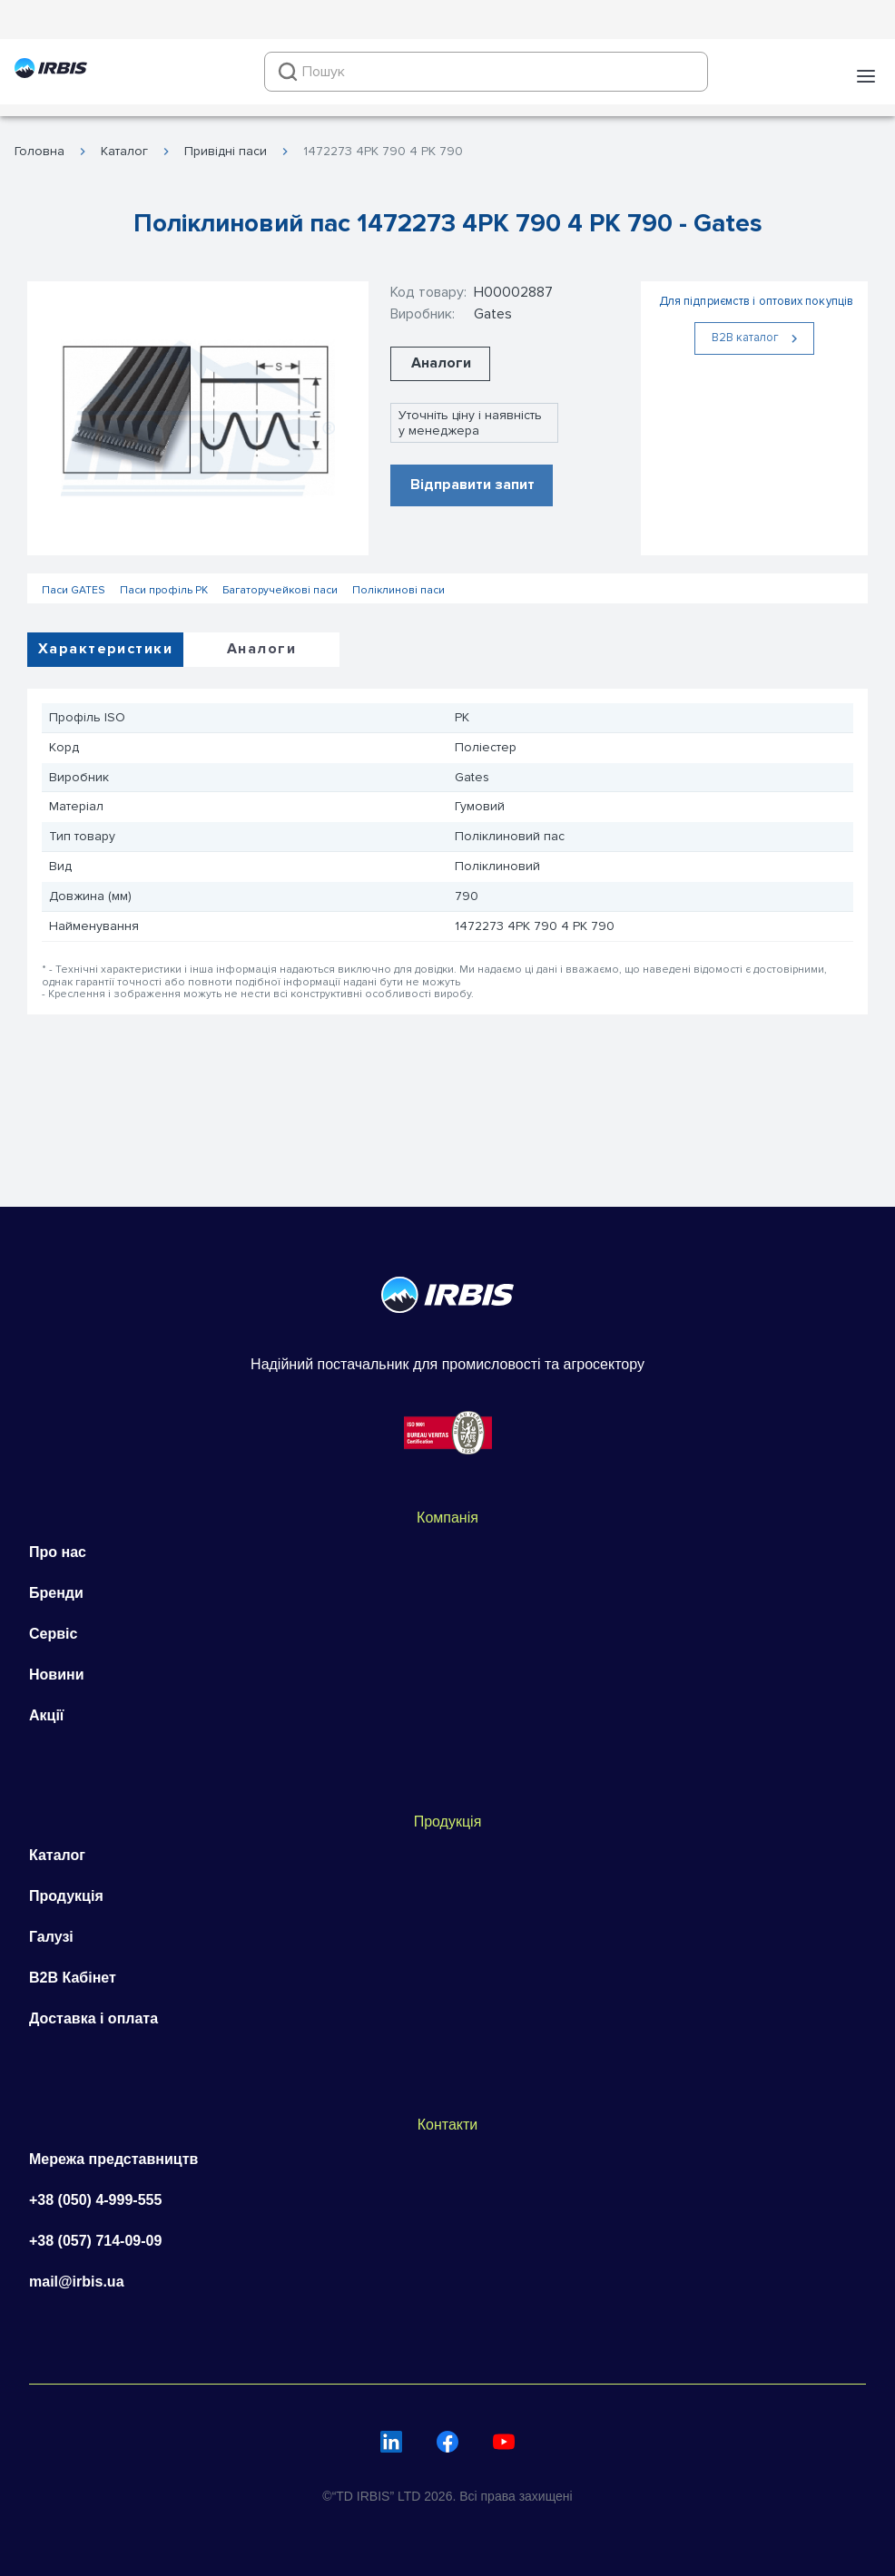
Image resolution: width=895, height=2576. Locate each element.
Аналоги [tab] (261, 649)
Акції (46, 1715)
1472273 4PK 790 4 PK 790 (383, 151)
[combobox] (486, 72)
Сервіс (53, 1633)
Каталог (124, 151)
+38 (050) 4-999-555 (95, 2200)
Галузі (51, 1936)
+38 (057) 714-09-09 (95, 2240)
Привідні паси (225, 151)
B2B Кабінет (72, 1977)
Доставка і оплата (93, 2018)
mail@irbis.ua (76, 2281)
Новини (56, 1674)
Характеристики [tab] (105, 649)
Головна (39, 151)
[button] (866, 76)
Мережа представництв (113, 2159)
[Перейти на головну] (51, 71)
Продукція (66, 1896)
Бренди (56, 1593)
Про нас (57, 1552)
